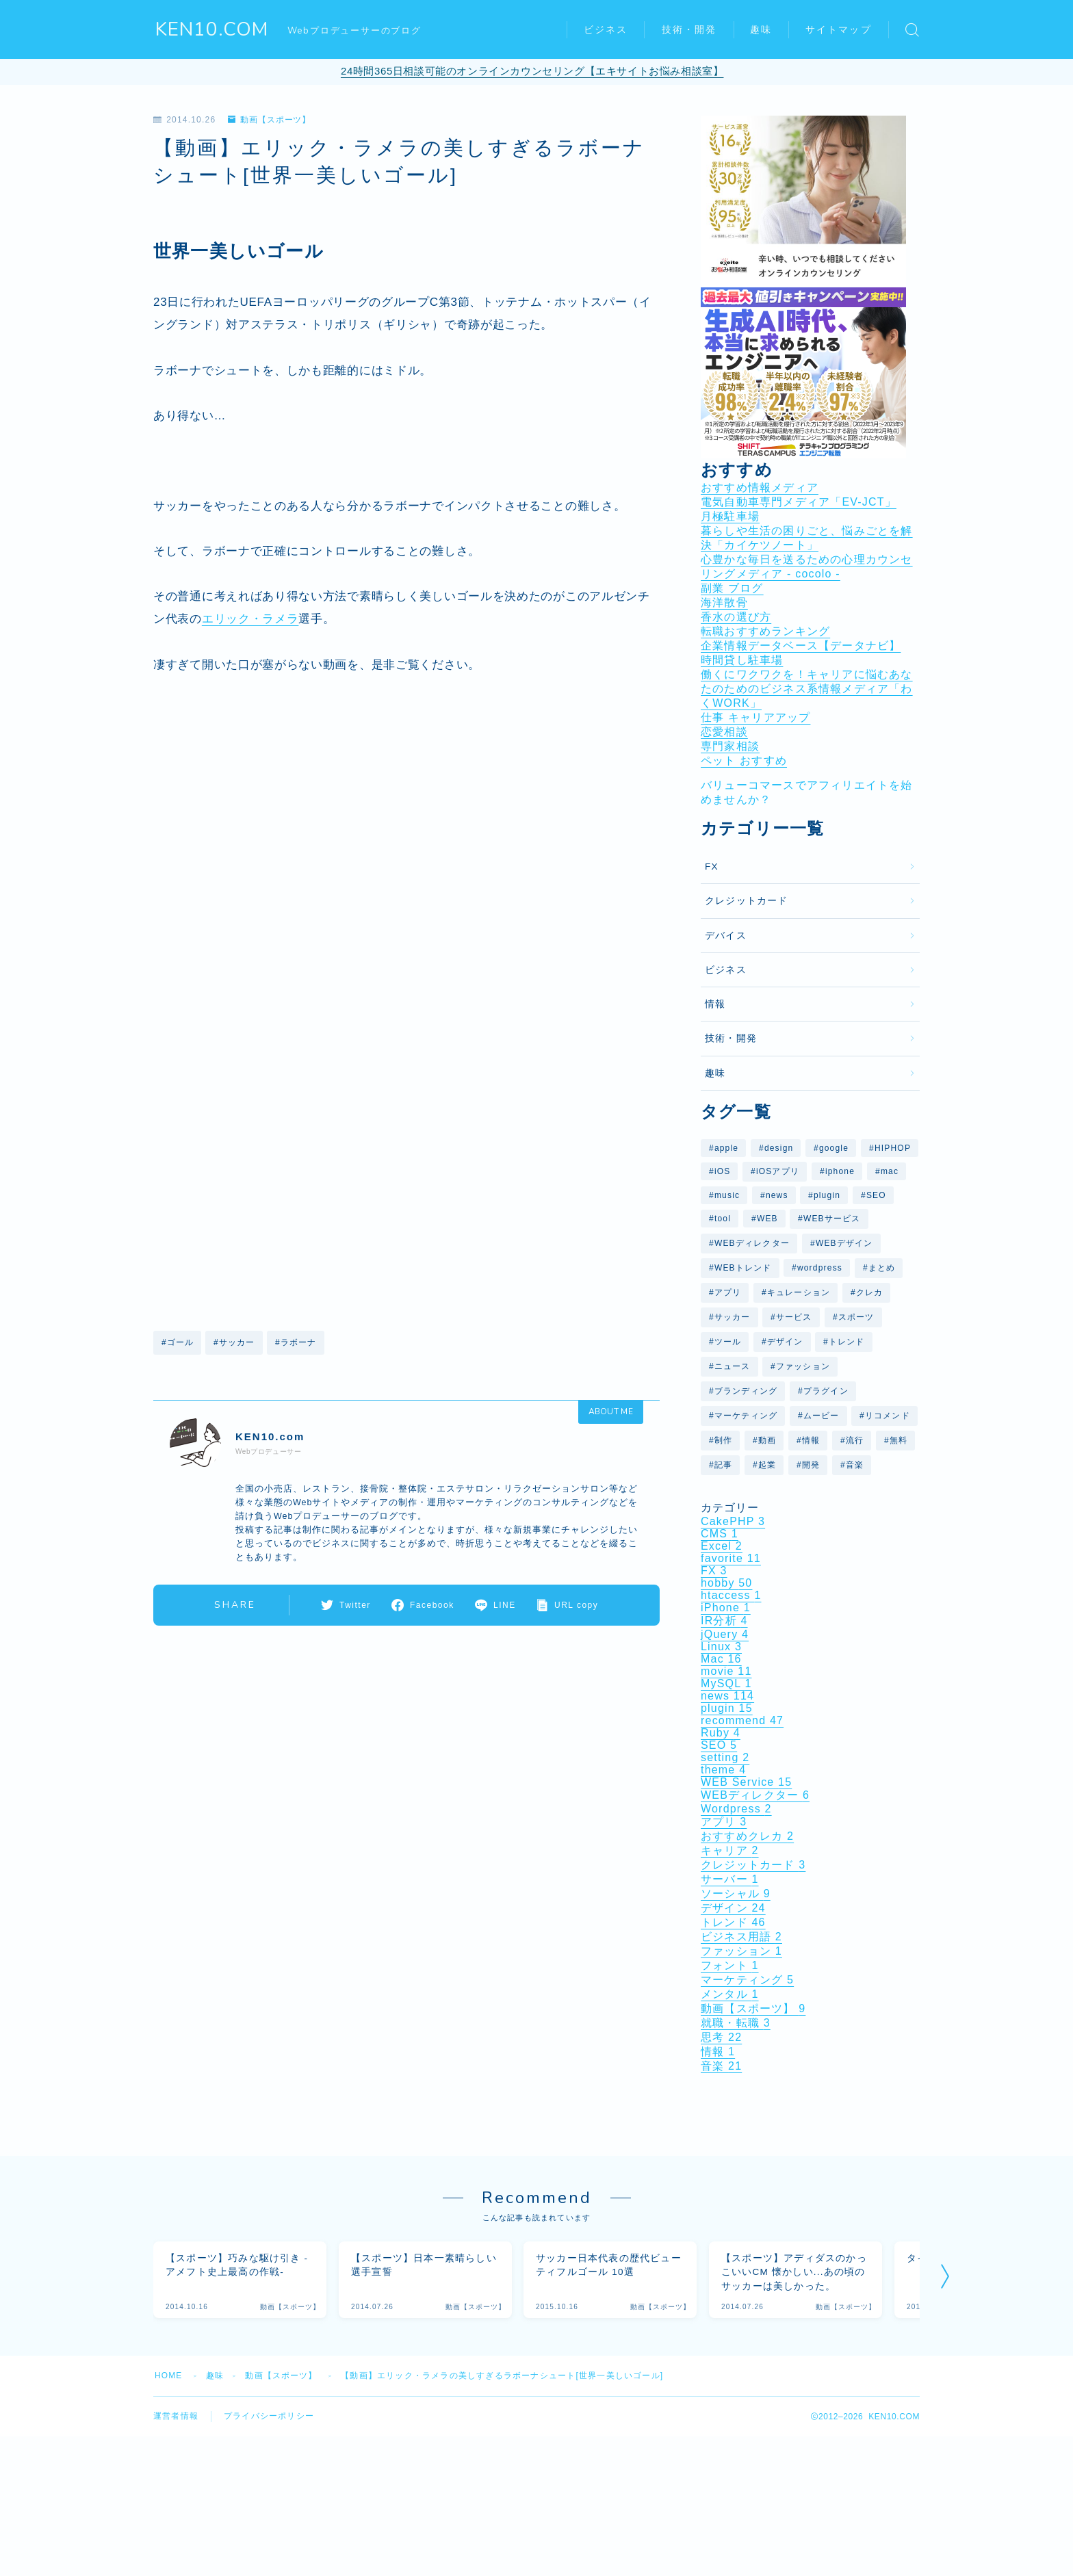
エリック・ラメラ (250, 618)
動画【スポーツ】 (269, 120)
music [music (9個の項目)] (727, 1195)
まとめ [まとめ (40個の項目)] (882, 1268)
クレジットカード (746, 901)
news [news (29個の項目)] (777, 1195)
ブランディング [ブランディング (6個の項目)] (745, 1391)
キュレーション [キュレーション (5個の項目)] (798, 1292)
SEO (719, 1745)
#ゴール (177, 1341)
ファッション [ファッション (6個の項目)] (803, 1366)
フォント (730, 1965)
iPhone (726, 1607)
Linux (721, 1646)
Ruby (720, 1733)
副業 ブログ (732, 588)
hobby (726, 1583)
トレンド (733, 1922)
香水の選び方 (736, 617)
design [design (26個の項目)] (779, 1148)
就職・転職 (736, 2023)
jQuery (725, 1634)
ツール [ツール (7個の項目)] (728, 1341)
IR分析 (724, 1620)
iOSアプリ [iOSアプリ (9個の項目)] (777, 1171)
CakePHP (733, 1521)
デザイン (733, 1908)
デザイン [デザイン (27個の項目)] (785, 1341)
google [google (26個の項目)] (834, 1148)
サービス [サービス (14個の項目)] (794, 1317)
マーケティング (747, 1980)
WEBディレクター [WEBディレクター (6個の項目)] (752, 1243)
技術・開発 (689, 29)
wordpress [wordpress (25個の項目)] (819, 1268)
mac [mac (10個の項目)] (890, 1171)
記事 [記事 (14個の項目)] (723, 1465)
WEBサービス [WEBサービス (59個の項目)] (832, 1218)
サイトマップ (838, 29)
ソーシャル (736, 1893)
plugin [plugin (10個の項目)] (827, 1195)
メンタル (730, 1994)
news (727, 1696)
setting (725, 1757)
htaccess (731, 1595)
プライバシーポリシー (269, 2416)
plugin (727, 1708)
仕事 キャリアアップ (755, 717)
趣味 (761, 29)
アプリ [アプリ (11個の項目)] (728, 1292)
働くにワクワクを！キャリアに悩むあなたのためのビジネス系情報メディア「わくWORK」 (807, 688)
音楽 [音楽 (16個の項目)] (855, 1465)
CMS (719, 1533)
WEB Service (746, 1782)
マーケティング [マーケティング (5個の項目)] (745, 1415)
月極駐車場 (730, 516)
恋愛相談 (724, 732)
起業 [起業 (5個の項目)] (767, 1465)
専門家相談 (730, 746)
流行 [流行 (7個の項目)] (855, 1440)
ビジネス (606, 29)
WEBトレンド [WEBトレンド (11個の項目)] (743, 1268)
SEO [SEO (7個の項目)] (876, 1195)
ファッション (741, 1951)
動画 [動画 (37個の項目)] (767, 1440)
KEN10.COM (211, 29)
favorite (731, 1558)
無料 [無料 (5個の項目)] (898, 1440)
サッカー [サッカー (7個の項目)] (732, 1317)
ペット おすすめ (744, 760)
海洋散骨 (724, 602)
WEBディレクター (755, 1795)
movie (726, 1671)
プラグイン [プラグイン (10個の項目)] (826, 1391)
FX (712, 866)
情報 (715, 1004)
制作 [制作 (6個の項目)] (723, 1440)
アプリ (724, 1821)
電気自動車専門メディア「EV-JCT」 (798, 502)
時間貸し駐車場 (742, 660)
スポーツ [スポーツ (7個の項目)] (856, 1317)
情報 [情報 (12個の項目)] (811, 1440)
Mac (721, 1659)
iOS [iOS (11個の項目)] (722, 1171)
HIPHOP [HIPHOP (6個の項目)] (893, 1148)
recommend (742, 1720)
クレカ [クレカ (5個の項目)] (869, 1292)
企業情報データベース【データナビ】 (801, 645)
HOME (169, 2375)
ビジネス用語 (741, 1936)
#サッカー (234, 1341)
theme (723, 1769)
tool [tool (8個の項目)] (722, 1218)
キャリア (730, 1850)
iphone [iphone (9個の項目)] (840, 1171)
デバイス (726, 936)
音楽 (721, 2066)
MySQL (726, 1683)
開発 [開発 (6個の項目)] (811, 1465)
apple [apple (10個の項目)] (726, 1148)
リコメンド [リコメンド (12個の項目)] (887, 1415)
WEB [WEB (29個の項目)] (767, 1218)
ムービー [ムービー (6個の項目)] (821, 1415)
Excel (721, 1546)
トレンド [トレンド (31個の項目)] (847, 1341)
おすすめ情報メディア (759, 487)
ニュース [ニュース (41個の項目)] (732, 1366)
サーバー (730, 1879)
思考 (721, 2037)
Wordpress (736, 1808)
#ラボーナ (296, 1341)
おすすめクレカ (747, 1836)
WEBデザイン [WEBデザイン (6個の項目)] (844, 1243)
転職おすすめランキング (765, 631)
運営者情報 (175, 2416)
